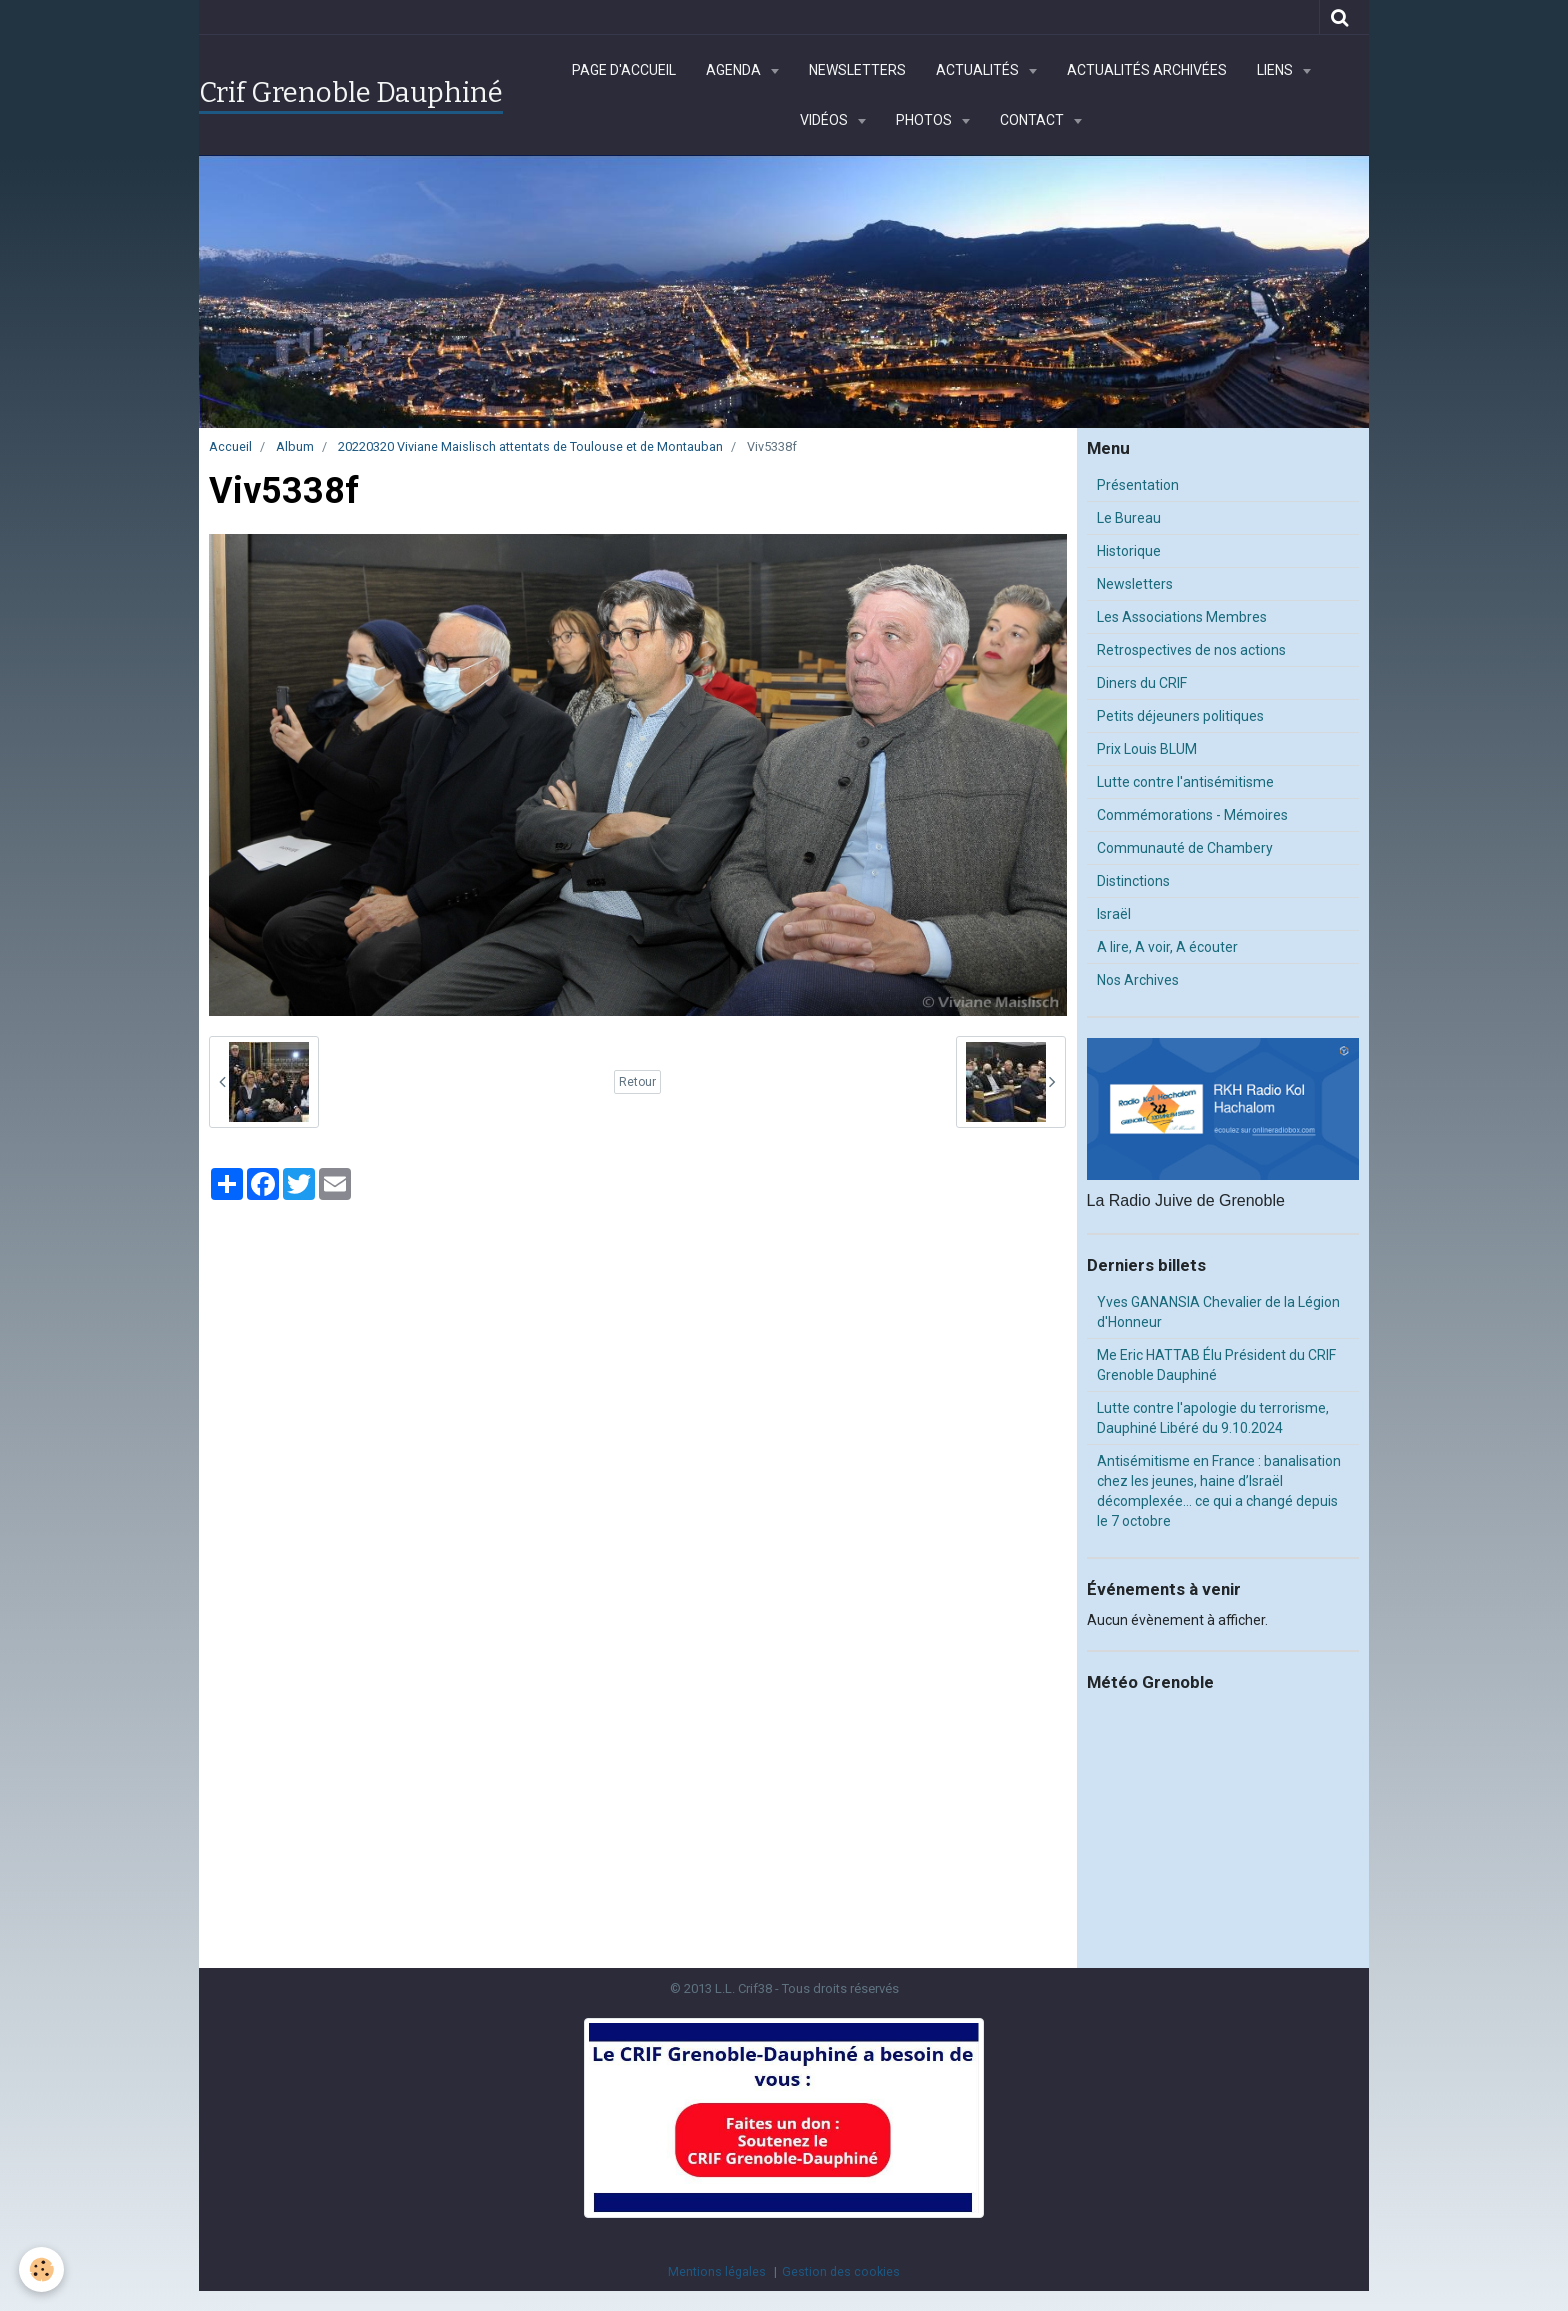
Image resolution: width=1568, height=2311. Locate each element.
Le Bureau (1129, 518)
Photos (925, 120)
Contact (1033, 120)
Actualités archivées (1147, 70)
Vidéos (825, 120)
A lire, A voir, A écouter (1167, 947)
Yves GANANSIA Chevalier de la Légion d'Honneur (1218, 1312)
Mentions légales (717, 2271)
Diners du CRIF (1142, 683)
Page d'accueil (624, 70)
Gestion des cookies (841, 2271)
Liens (1276, 70)
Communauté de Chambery (1185, 848)
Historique (1129, 551)
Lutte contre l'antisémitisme (1185, 782)
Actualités (979, 70)
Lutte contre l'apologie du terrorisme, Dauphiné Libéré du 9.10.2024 (1213, 1418)
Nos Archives (1138, 980)
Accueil (230, 446)
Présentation (1138, 485)
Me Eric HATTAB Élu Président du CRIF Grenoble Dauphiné (1216, 1365)
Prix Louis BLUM (1147, 749)
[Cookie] (42, 2269)
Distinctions (1133, 881)
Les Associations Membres (1182, 617)
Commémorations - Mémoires (1192, 815)
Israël (1114, 914)
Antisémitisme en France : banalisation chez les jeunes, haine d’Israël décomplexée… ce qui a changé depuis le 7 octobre (1219, 1491)
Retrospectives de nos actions (1191, 650)
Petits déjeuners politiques (1180, 716)
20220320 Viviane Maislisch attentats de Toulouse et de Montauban (530, 446)
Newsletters (857, 70)
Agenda (735, 70)
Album (295, 446)
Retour (637, 1082)
